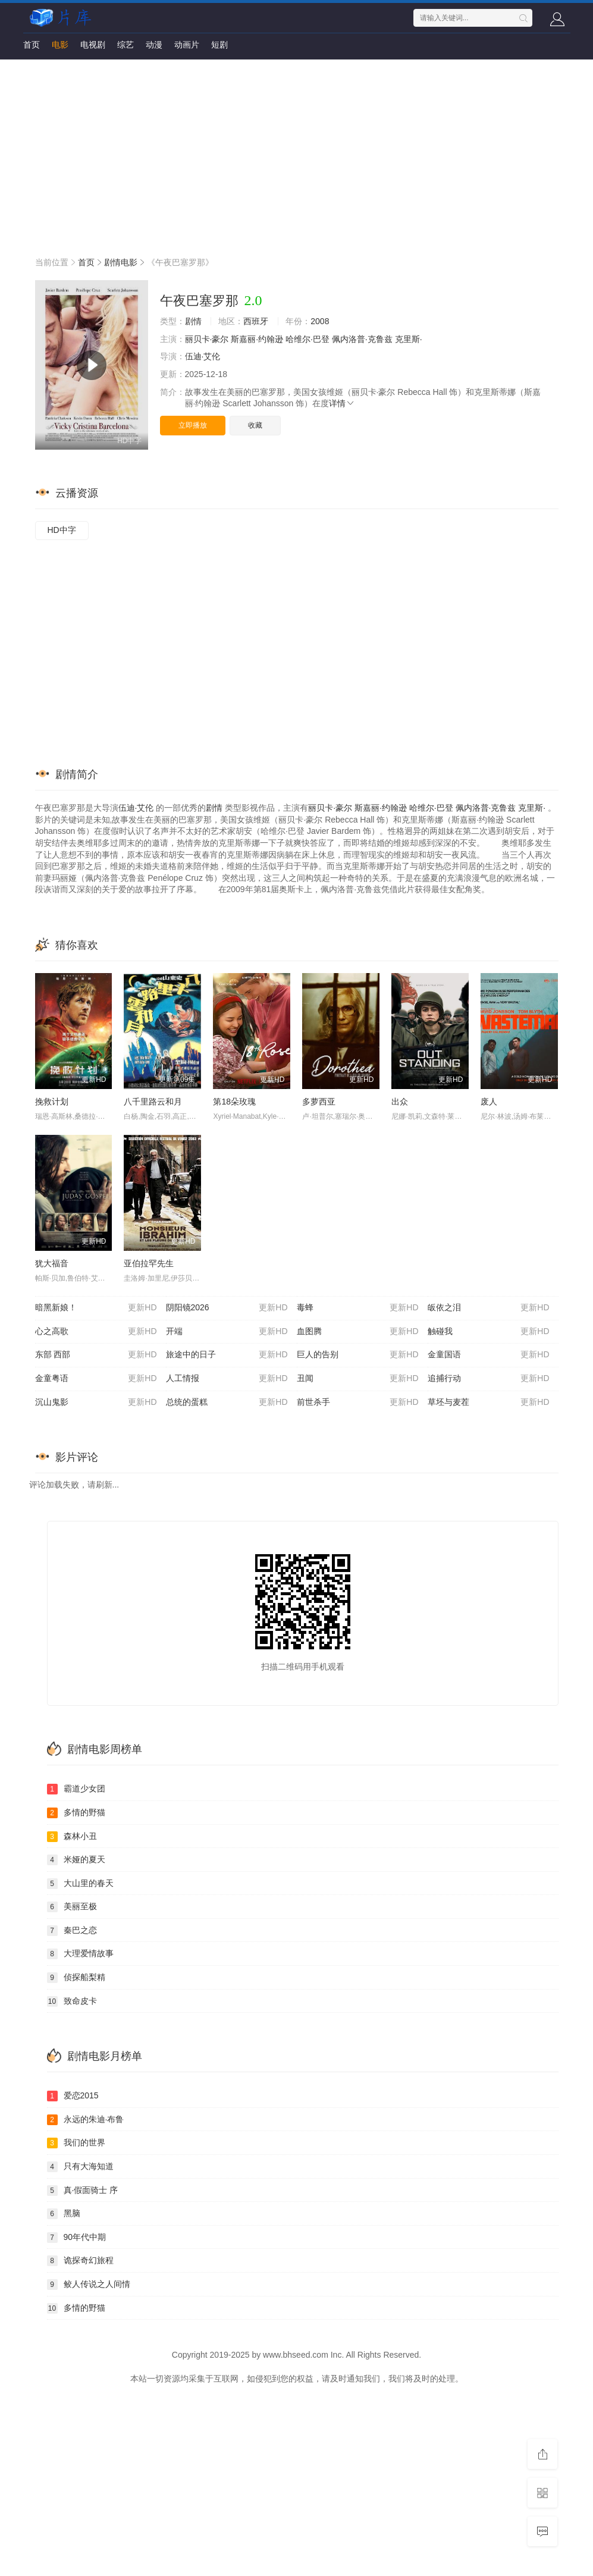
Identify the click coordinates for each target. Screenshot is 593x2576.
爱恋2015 (73, 2096)
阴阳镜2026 (227, 1308)
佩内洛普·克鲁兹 (362, 339)
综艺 (125, 44)
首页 (31, 44)
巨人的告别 (358, 1355)
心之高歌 (96, 1332)
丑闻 (358, 1379)
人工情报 (227, 1379)
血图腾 (358, 1332)
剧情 (193, 321)
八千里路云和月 (153, 1101)
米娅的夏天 (76, 1860)
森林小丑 (72, 1836)
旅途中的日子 (227, 1355)
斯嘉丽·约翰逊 (257, 339)
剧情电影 (120, 262)
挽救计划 (51, 1101)
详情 (342, 403)
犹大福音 (51, 1263)
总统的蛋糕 (227, 1402)
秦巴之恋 (72, 1930)
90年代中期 (76, 2237)
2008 (319, 321)
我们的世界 (76, 2143)
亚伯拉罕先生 (149, 1263)
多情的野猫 (76, 1813)
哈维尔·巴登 (307, 339)
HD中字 (62, 530)
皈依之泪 (489, 1308)
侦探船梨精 (76, 1977)
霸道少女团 (76, 1789)
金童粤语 (96, 1379)
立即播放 (192, 425)
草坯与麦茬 (489, 1402)
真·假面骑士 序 (82, 2190)
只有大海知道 (80, 2166)
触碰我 (489, 1332)
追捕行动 (489, 1379)
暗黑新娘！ (96, 1308)
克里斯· (408, 339)
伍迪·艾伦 (203, 356)
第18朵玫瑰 (234, 1101)
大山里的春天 (80, 1883)
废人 (489, 1101)
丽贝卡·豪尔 (207, 339)
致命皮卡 (72, 2001)
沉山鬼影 (96, 1402)
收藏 (255, 425)
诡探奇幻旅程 (80, 2260)
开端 (227, 1332)
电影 (60, 44)
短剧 (219, 44)
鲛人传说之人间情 (88, 2284)
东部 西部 (96, 1355)
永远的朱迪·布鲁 (85, 2119)
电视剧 (92, 44)
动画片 (186, 44)
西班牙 (255, 321)
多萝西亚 (318, 1101)
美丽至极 (72, 1907)
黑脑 (63, 2213)
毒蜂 (358, 1308)
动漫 (154, 44)
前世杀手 (358, 1402)
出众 (399, 1101)
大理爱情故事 (80, 1954)
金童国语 (489, 1355)
